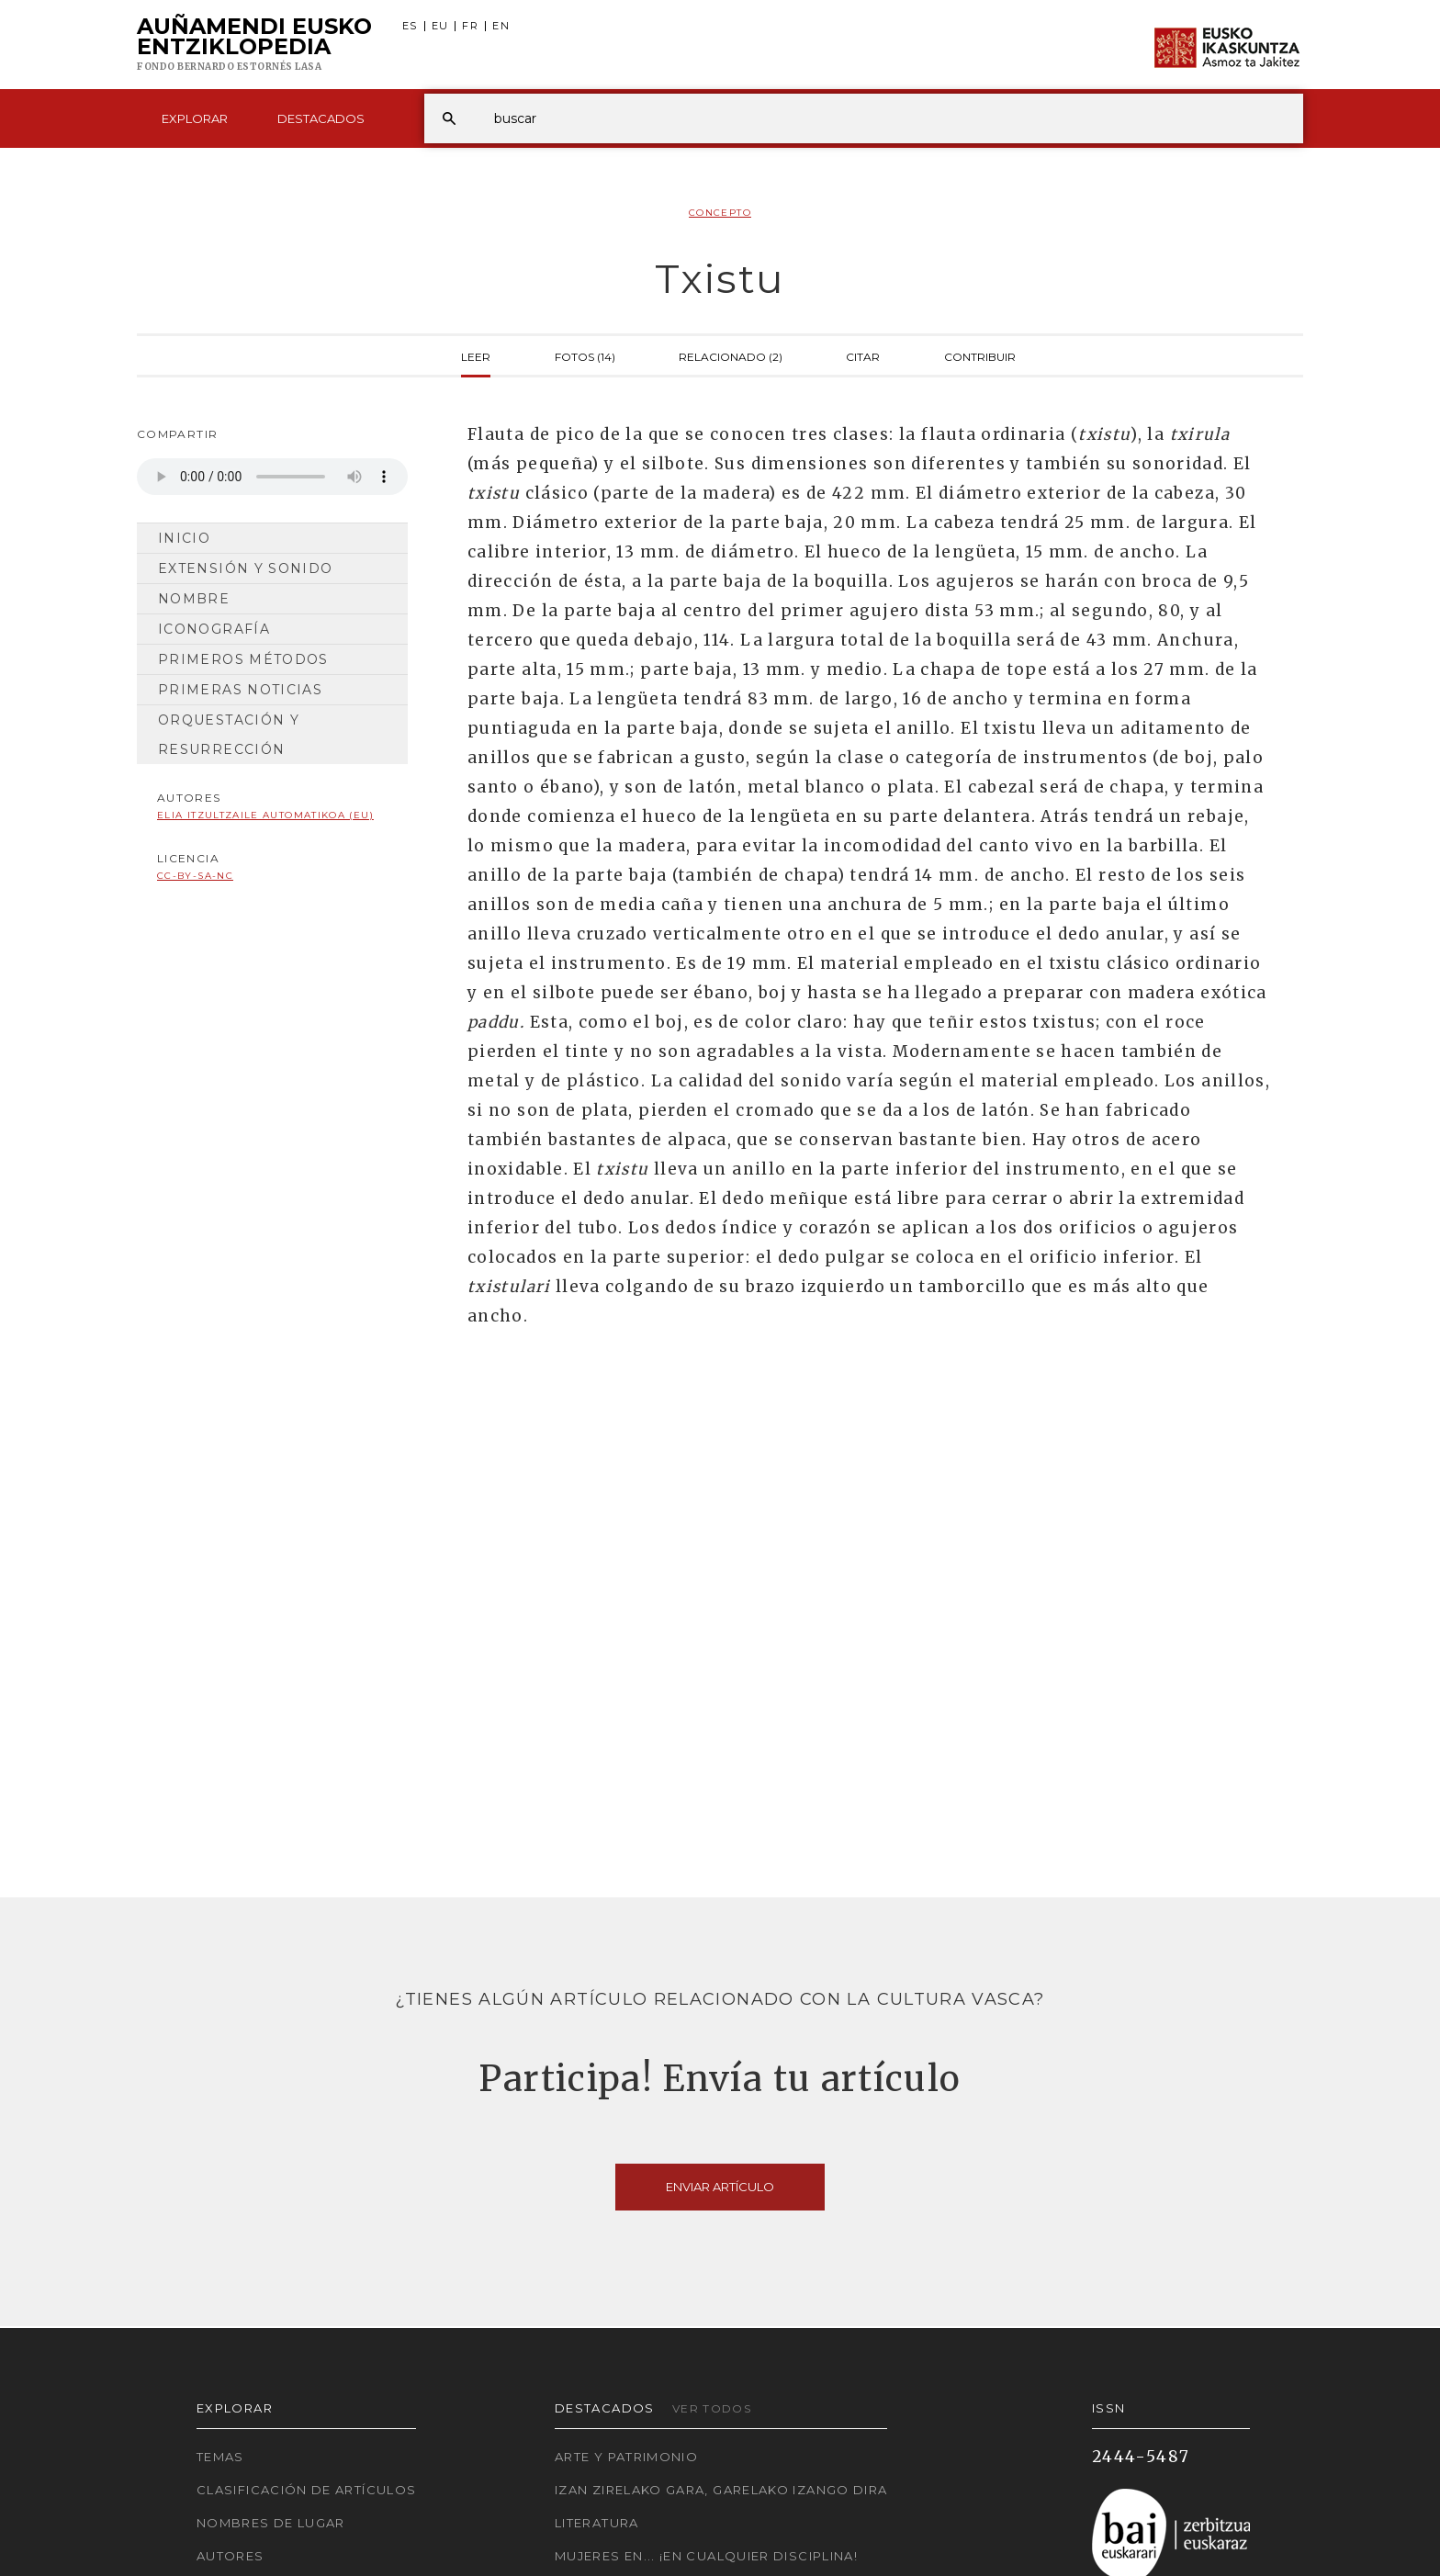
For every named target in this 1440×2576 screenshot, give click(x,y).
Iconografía (214, 629)
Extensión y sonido (245, 568)
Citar (863, 355)
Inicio (184, 538)
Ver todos (711, 2408)
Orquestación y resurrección (228, 735)
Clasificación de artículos (306, 2489)
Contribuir (980, 355)
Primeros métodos (243, 659)
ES (410, 26)
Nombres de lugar (271, 2522)
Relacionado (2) (730, 355)
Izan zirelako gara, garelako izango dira (721, 2489)
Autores (230, 2555)
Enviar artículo (720, 2186)
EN (501, 26)
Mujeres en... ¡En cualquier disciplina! (706, 2555)
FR (470, 26)
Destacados (321, 118)
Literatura (597, 2522)
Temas (220, 2456)
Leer (475, 355)
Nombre (194, 599)
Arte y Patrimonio (626, 2456)
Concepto (720, 213)
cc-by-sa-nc (195, 876)
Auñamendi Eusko (254, 45)
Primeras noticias (240, 689)
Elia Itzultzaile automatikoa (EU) (265, 815)
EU (440, 26)
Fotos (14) (585, 355)
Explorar (195, 118)
